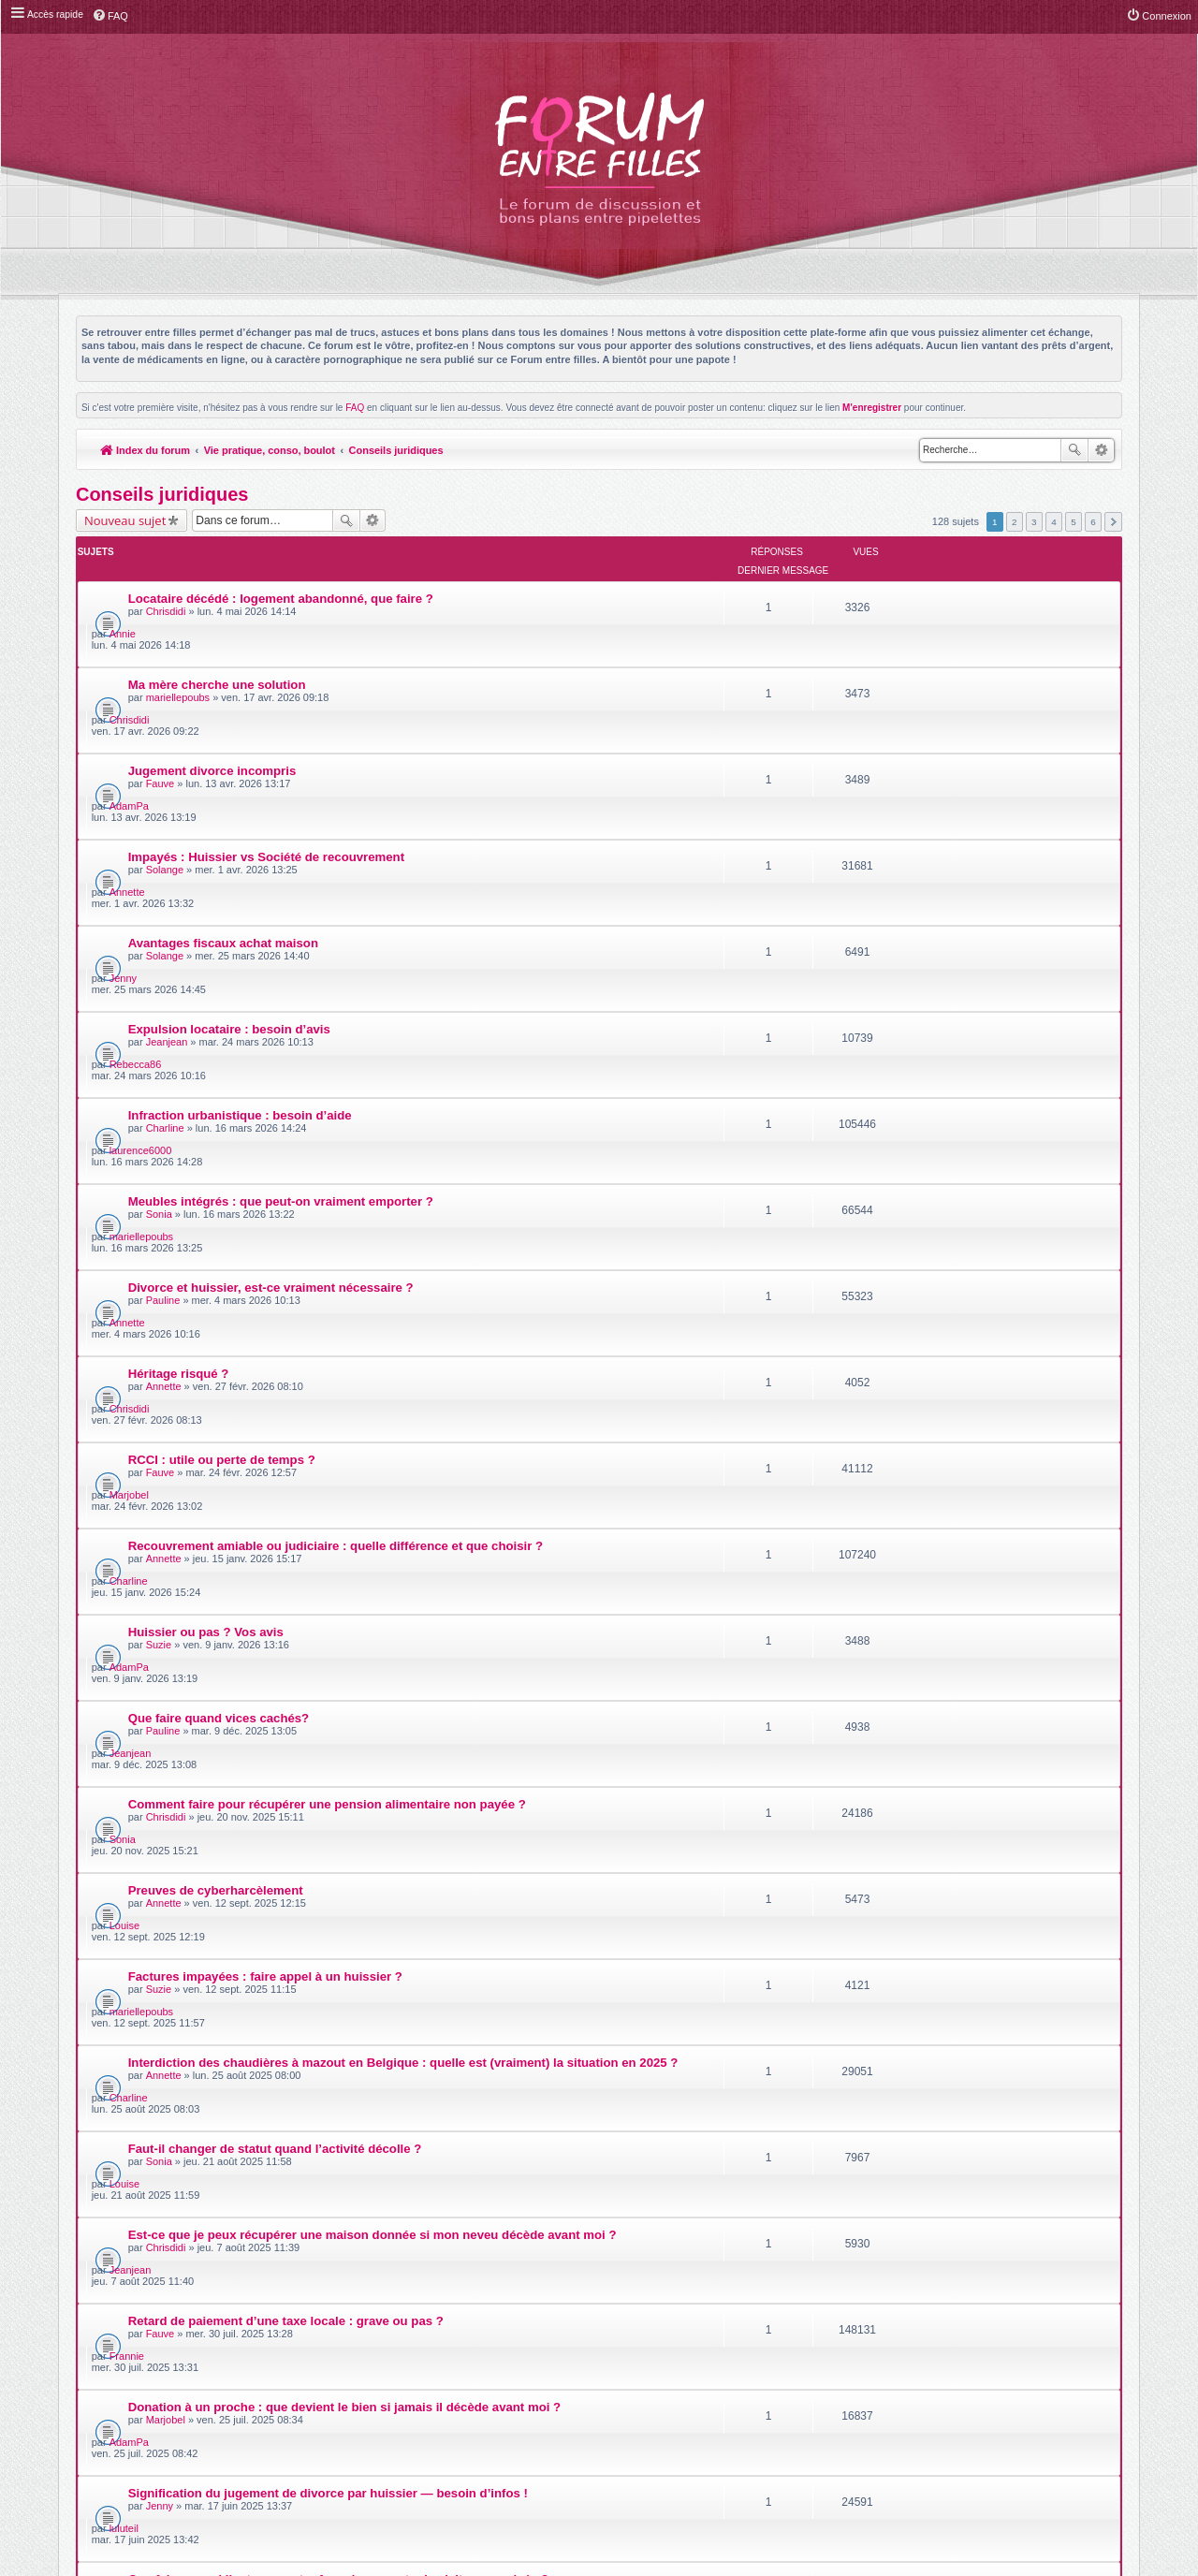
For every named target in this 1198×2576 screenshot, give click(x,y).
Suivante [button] (1113, 522)
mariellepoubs (178, 645)
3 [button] (1034, 522)
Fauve (160, 698)
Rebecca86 (927, 848)
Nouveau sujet (125, 520)
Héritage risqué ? (178, 1059)
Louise (916, 1381)
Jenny (914, 794)
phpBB (556, 2324)
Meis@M (646, 2313)
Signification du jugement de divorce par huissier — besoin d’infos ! (328, 1753)
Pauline (163, 1018)
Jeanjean (167, 858)
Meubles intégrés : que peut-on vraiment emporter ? (280, 952)
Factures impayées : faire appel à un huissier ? (265, 1433)
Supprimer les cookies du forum (926, 2372)
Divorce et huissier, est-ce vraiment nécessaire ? (271, 1006)
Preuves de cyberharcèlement (215, 1379)
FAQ (354, 407)
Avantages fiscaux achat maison (223, 792)
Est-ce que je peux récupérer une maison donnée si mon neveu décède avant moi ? (372, 1593)
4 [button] (1054, 522)
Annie (914, 581)
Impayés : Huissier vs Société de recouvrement (266, 739)
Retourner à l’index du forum (152, 1968)
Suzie (159, 1231)
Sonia (159, 965)
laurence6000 (932, 901)
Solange (164, 751)
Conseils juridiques (397, 450)
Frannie (918, 1648)
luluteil (915, 1755)
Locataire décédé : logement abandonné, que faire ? (280, 579)
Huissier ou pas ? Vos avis (206, 1219)
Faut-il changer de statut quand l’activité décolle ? (275, 1539)
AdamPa (921, 688)
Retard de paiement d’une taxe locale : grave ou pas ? (286, 1646)
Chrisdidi (166, 591)
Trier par (659, 1908)
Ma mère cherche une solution (217, 632)
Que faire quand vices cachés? (219, 1273)
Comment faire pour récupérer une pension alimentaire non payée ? (327, 1326)
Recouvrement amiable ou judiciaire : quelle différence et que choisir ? (335, 1166)
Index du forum (145, 450)
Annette (919, 741)
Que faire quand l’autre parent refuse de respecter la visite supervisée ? (338, 1806)
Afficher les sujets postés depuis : (483, 1908)
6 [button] (1093, 522)
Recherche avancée (1101, 450)
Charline (165, 911)
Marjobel (921, 1114)
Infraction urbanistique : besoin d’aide (240, 899)
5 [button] (1073, 522)
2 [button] (1014, 522)
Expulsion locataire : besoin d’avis (229, 846)
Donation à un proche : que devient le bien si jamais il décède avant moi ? (344, 1699)
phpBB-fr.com (622, 2334)
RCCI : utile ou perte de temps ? (221, 1112)
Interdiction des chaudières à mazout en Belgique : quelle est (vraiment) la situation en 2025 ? (403, 1486)
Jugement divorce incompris (212, 686)
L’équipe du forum (1070, 2372)
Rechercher (1074, 450)
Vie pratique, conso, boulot (270, 450)
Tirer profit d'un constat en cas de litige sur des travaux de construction (338, 1859)
